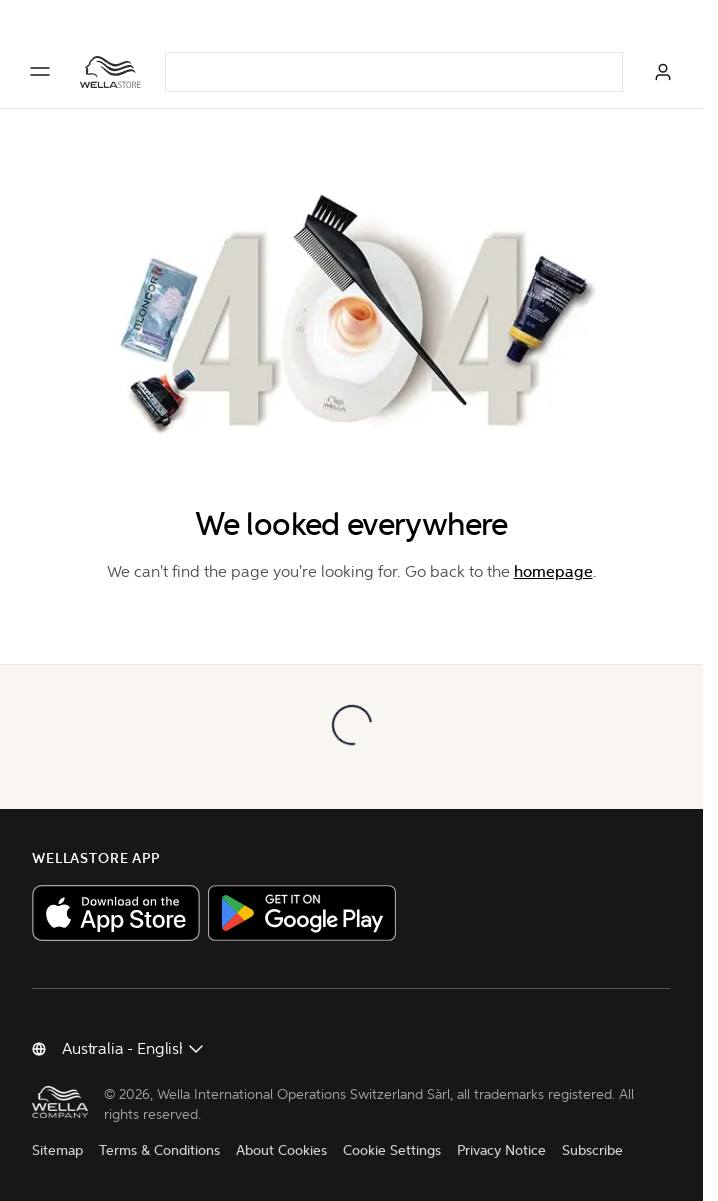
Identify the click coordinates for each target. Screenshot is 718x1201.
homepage (553, 571)
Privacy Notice (501, 1150)
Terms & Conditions (159, 1150)
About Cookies (281, 1150)
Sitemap (57, 1150)
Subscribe (592, 1150)
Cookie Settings (392, 1150)
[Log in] (663, 72)
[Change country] (134, 1049)
